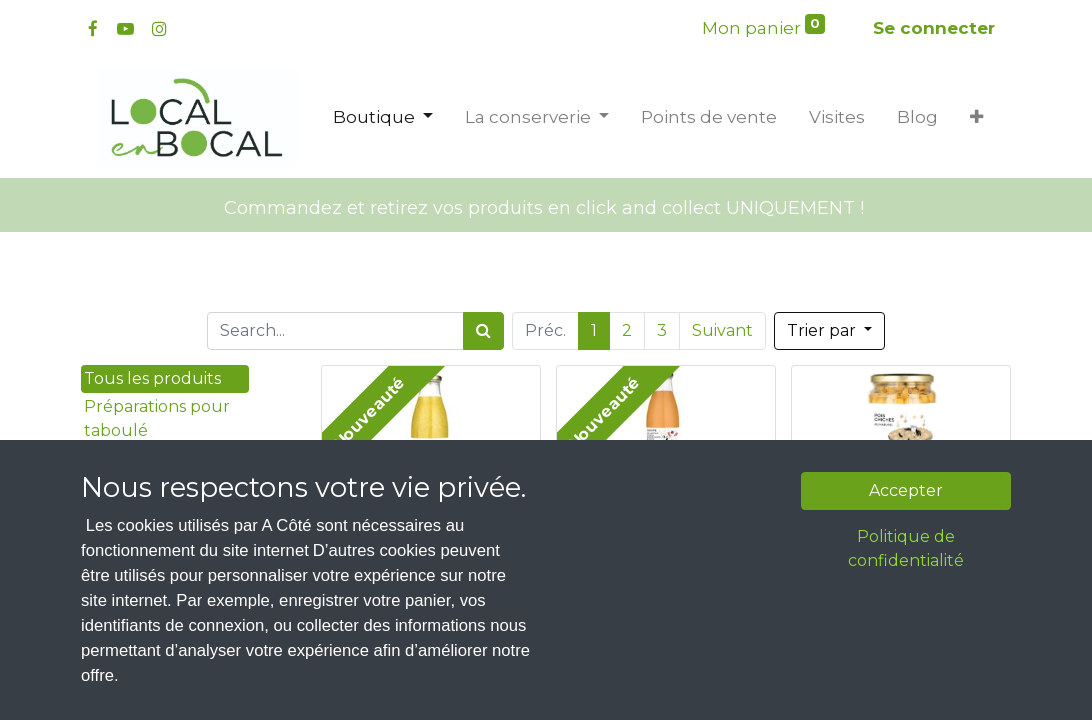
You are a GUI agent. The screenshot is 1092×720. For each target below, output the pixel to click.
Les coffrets (130, 594)
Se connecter (934, 28)
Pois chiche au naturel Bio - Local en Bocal (901, 524)
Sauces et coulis (148, 566)
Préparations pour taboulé (157, 418)
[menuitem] (709, 118)
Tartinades (126, 458)
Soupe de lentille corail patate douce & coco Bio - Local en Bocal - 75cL (666, 514)
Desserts (118, 486)
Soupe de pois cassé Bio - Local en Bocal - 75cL (431, 524)
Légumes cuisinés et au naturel (154, 526)
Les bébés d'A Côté (158, 650)
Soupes (129, 622)
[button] (976, 118)
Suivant (722, 330)
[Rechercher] (483, 331)
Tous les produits (152, 378)
